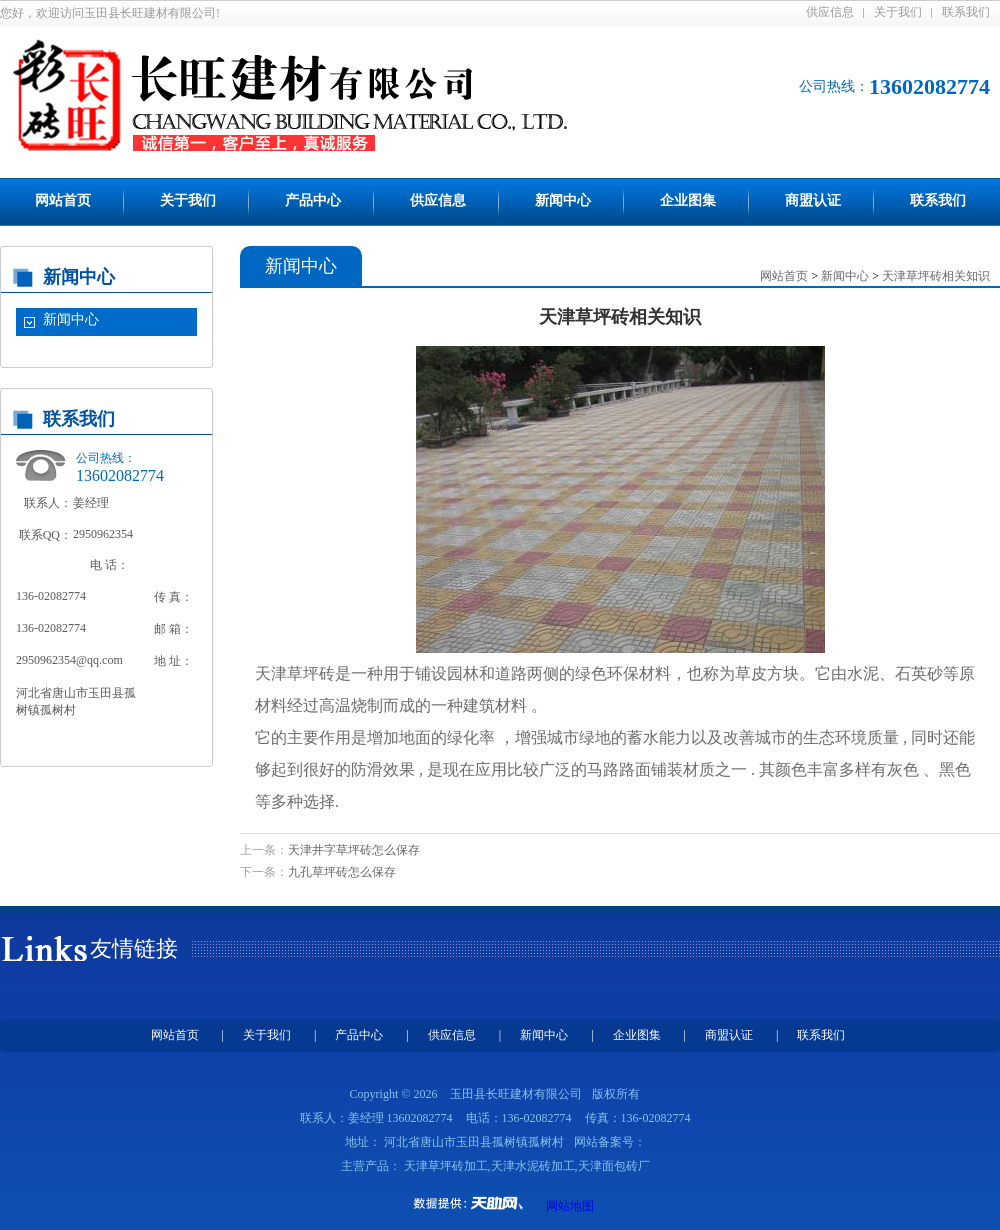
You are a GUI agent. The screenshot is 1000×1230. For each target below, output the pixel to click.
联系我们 (966, 12)
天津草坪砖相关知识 (936, 276)
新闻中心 (563, 200)
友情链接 (134, 948)
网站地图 (570, 1206)
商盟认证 (813, 200)
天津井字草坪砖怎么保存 (354, 850)
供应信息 (830, 12)
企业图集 (688, 200)
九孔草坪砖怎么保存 (342, 872)
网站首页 (63, 200)
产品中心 (313, 200)
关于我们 (898, 12)
